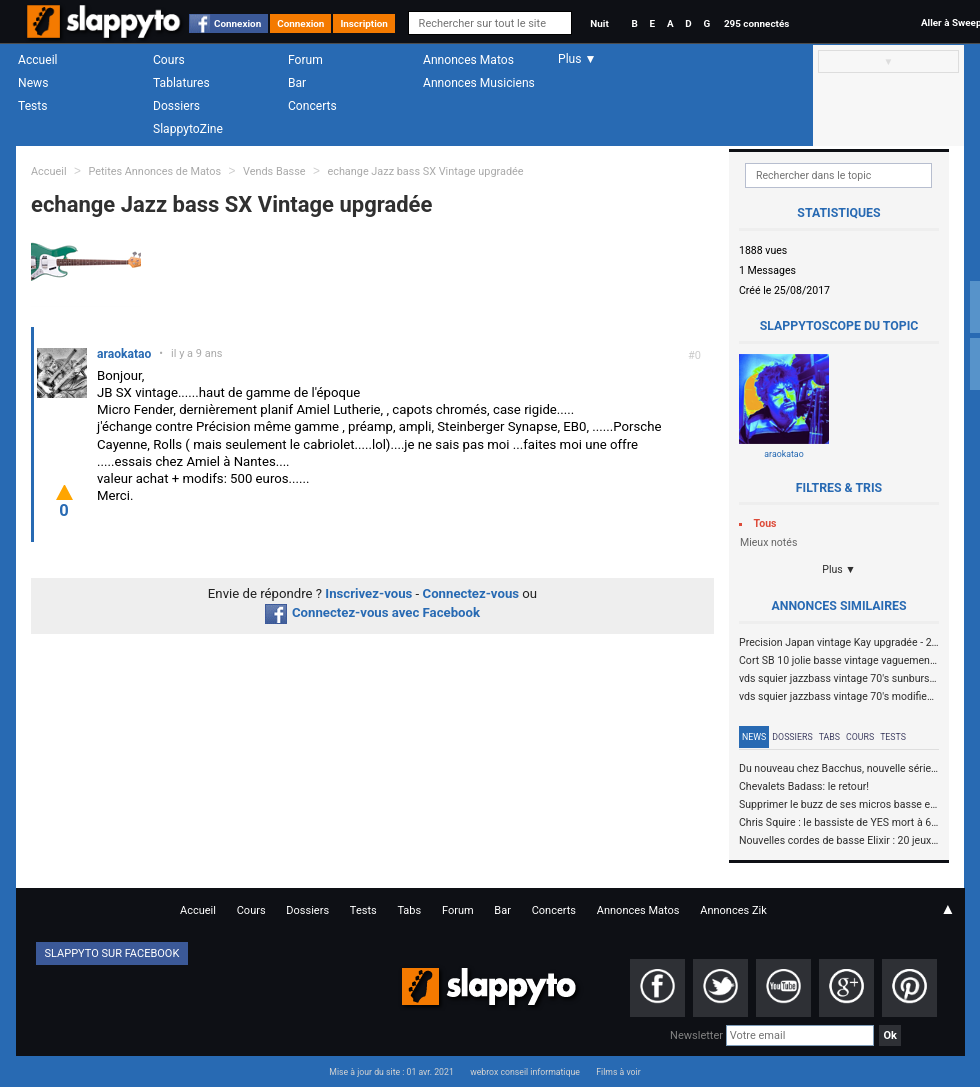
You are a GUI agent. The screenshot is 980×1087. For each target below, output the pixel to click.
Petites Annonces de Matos (154, 171)
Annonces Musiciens (479, 83)
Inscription (364, 23)
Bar (297, 83)
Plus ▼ (839, 569)
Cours (169, 60)
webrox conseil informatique (525, 1072)
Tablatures (181, 83)
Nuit (599, 23)
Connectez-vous (471, 593)
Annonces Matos (468, 60)
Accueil (38, 60)
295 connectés (756, 23)
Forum (305, 60)
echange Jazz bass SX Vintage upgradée (425, 171)
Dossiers (176, 106)
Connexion (237, 23)
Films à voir (618, 1072)
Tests (32, 106)
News (33, 83)
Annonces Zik (733, 910)
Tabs (829, 737)
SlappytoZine (188, 129)
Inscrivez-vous (368, 593)
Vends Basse (274, 171)
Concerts (312, 106)
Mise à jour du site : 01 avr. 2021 (391, 1072)
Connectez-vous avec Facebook (372, 612)
